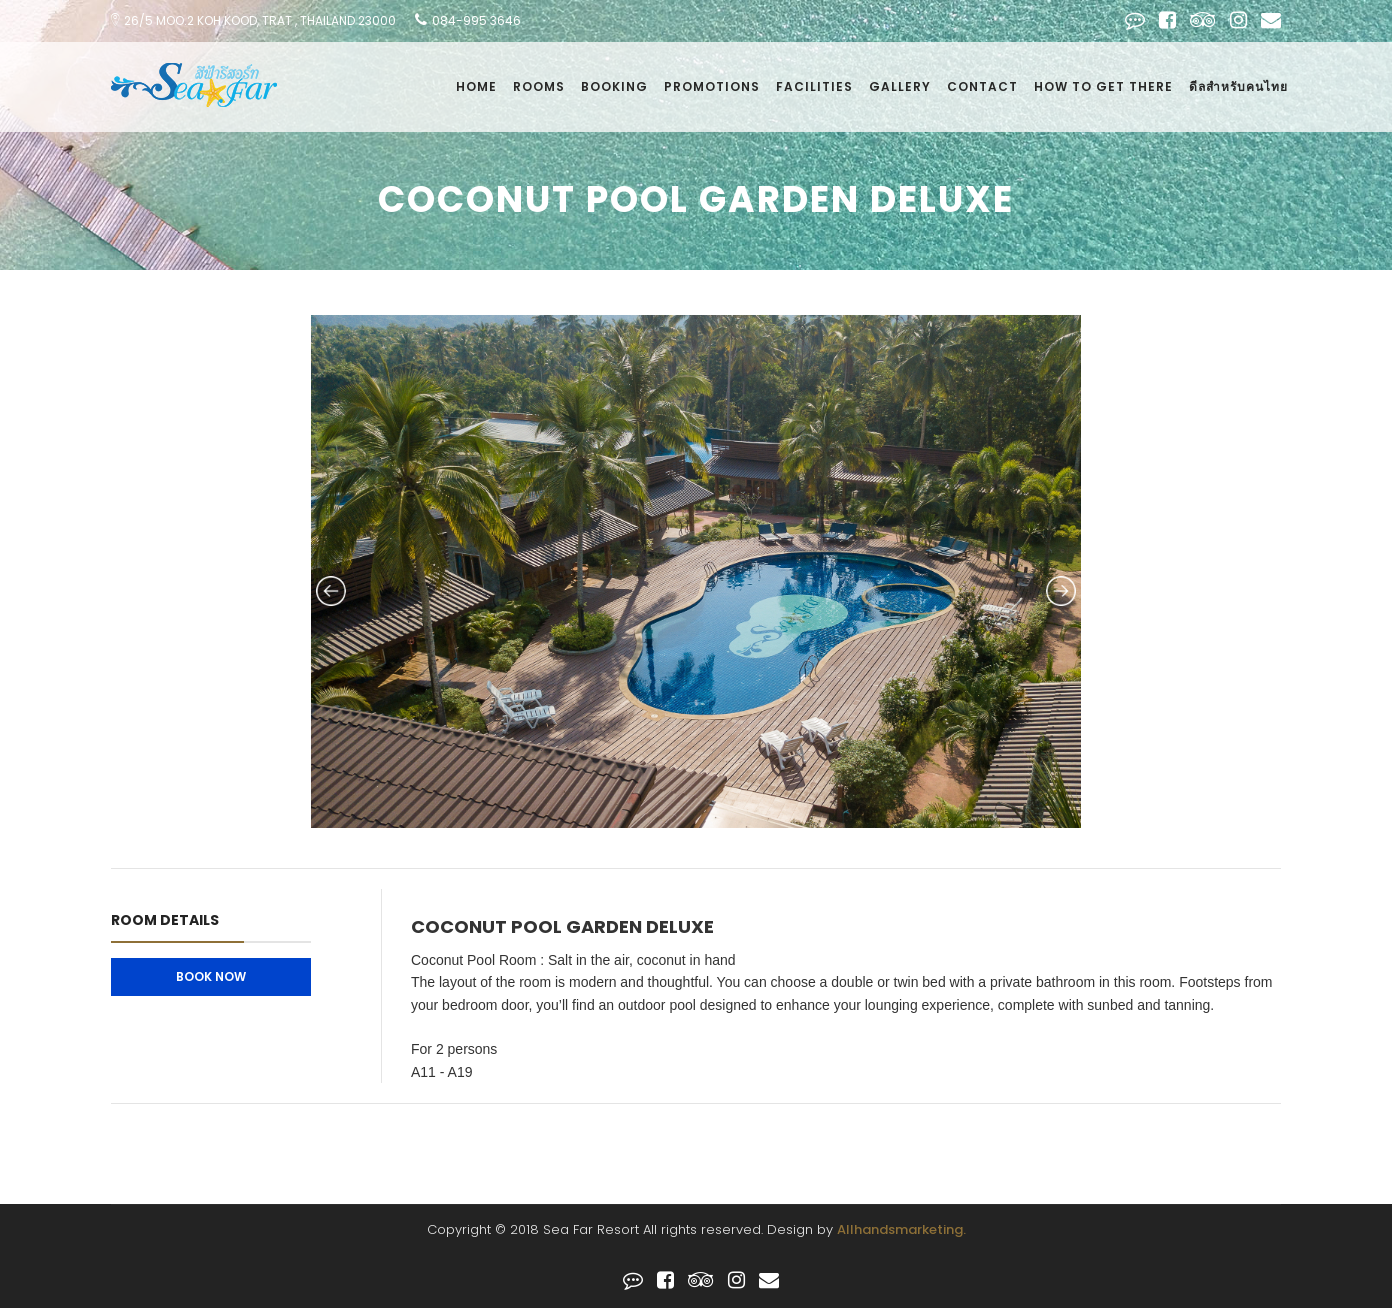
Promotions (712, 86)
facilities (814, 86)
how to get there (1103, 86)
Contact (982, 86)
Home (476, 86)
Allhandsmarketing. (901, 1229)
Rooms (539, 86)
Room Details (165, 920)
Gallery (900, 86)
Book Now (211, 976)
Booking (614, 86)
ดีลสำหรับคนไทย (1238, 86)
